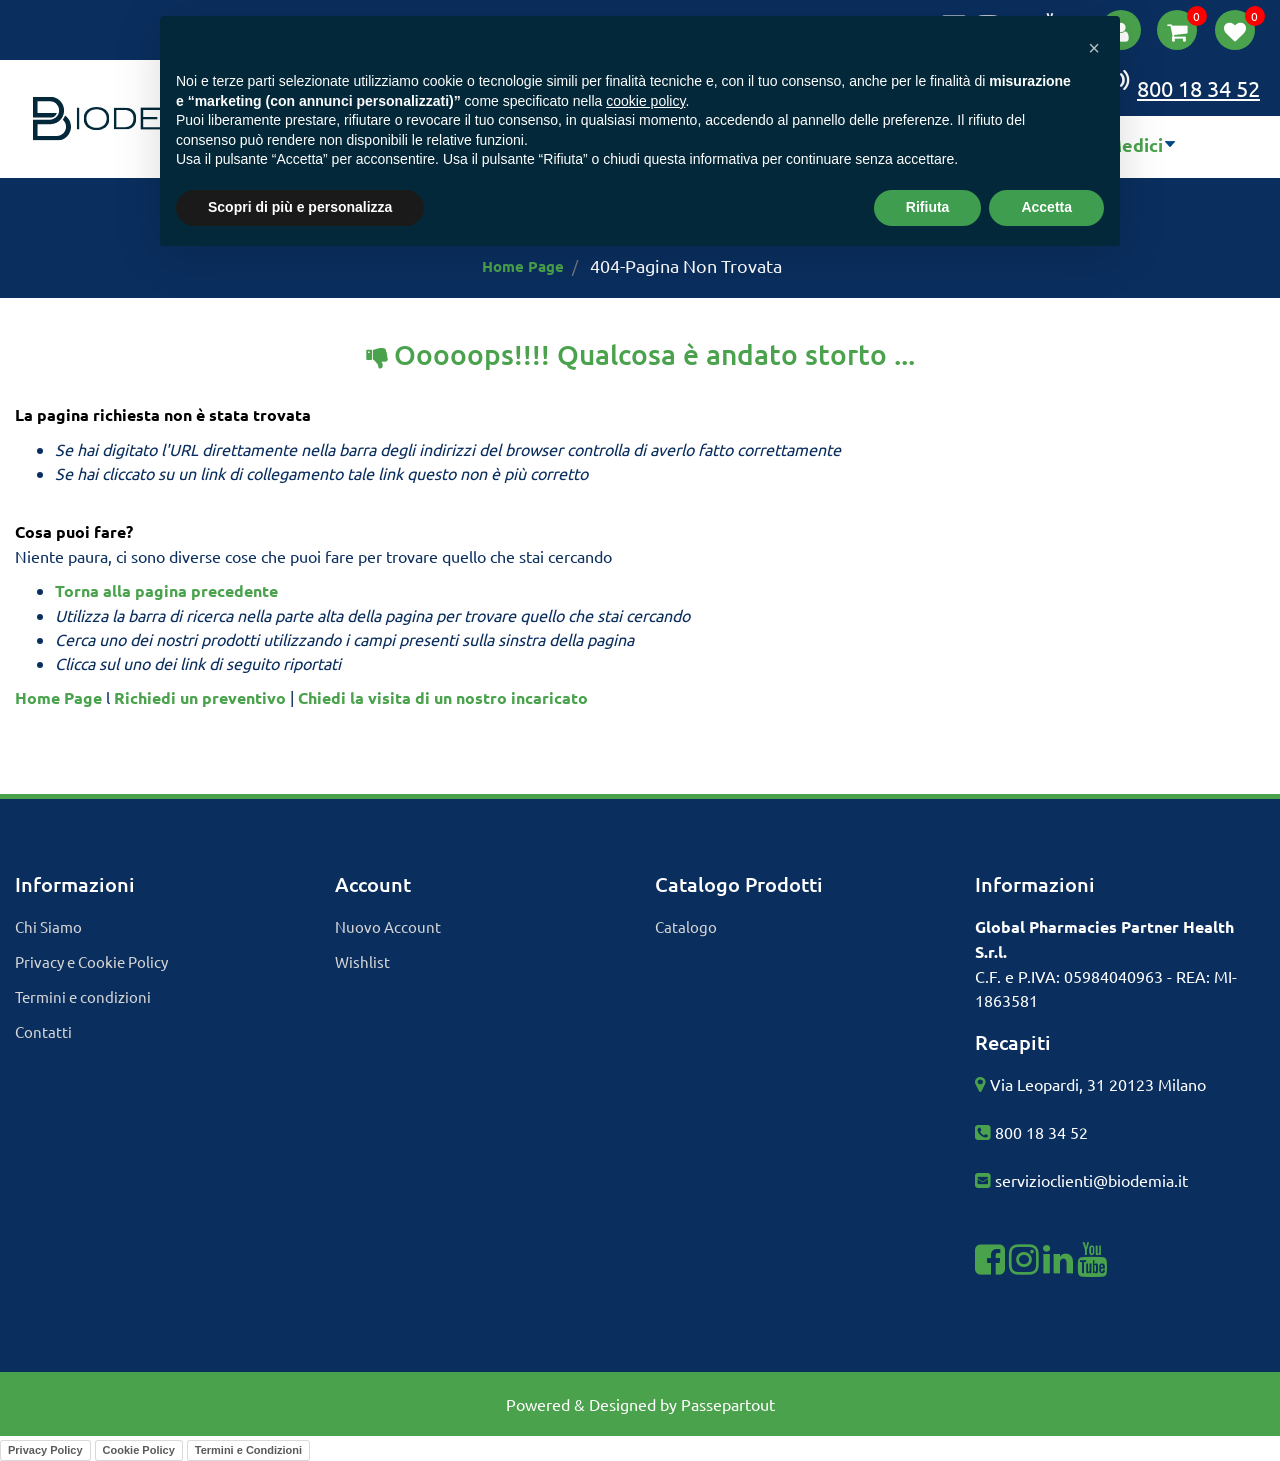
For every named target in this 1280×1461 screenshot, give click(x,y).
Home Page (523, 266)
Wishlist (362, 961)
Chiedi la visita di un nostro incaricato (443, 697)
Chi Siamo (48, 926)
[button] (1177, 30)
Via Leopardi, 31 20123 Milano (1098, 1084)
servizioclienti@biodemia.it (1091, 1180)
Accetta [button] (1046, 207)
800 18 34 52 (1041, 1132)
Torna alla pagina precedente (166, 590)
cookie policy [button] (645, 101)
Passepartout (728, 1404)
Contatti (43, 1031)
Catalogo (686, 926)
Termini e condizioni (83, 996)
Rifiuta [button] (928, 207)
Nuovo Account (388, 926)
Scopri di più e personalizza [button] (300, 207)
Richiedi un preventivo (200, 697)
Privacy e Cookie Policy (91, 961)
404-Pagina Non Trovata (686, 265)
